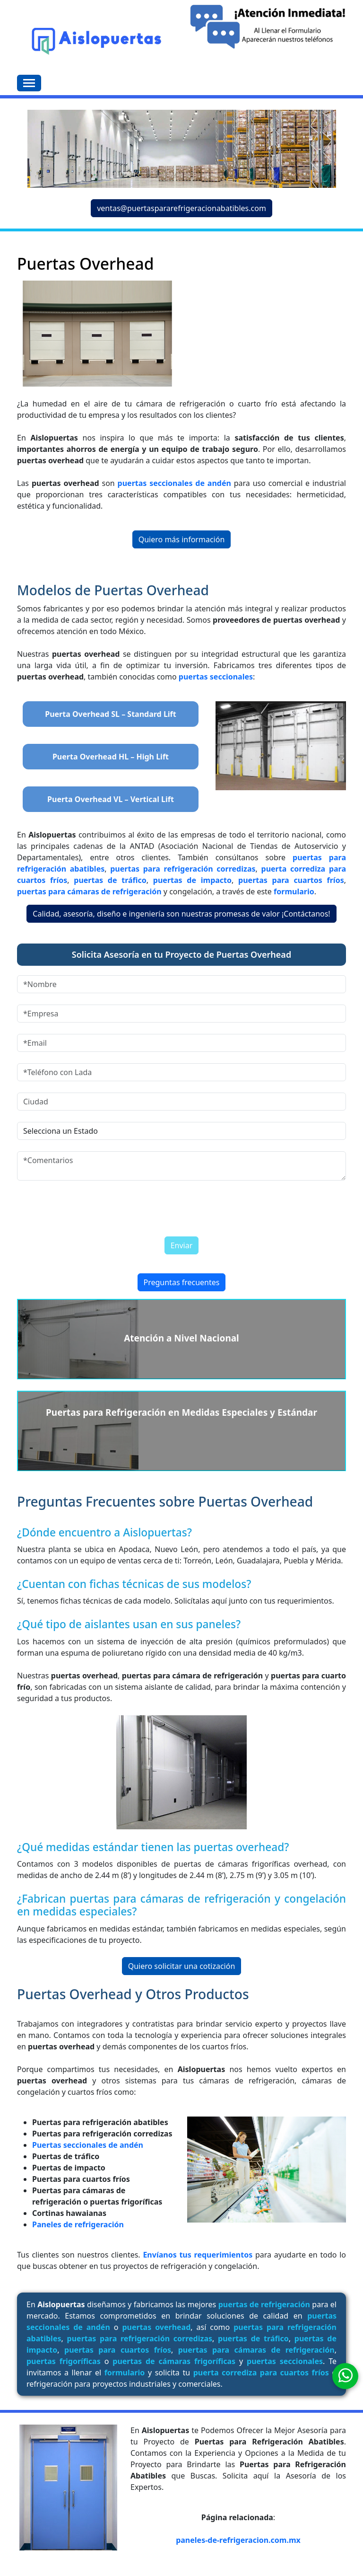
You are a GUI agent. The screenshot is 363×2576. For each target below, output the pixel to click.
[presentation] (143, 1206)
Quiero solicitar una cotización (181, 1966)
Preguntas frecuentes (182, 1282)
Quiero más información (181, 539)
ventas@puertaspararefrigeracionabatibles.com (181, 208)
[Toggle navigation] (29, 83)
